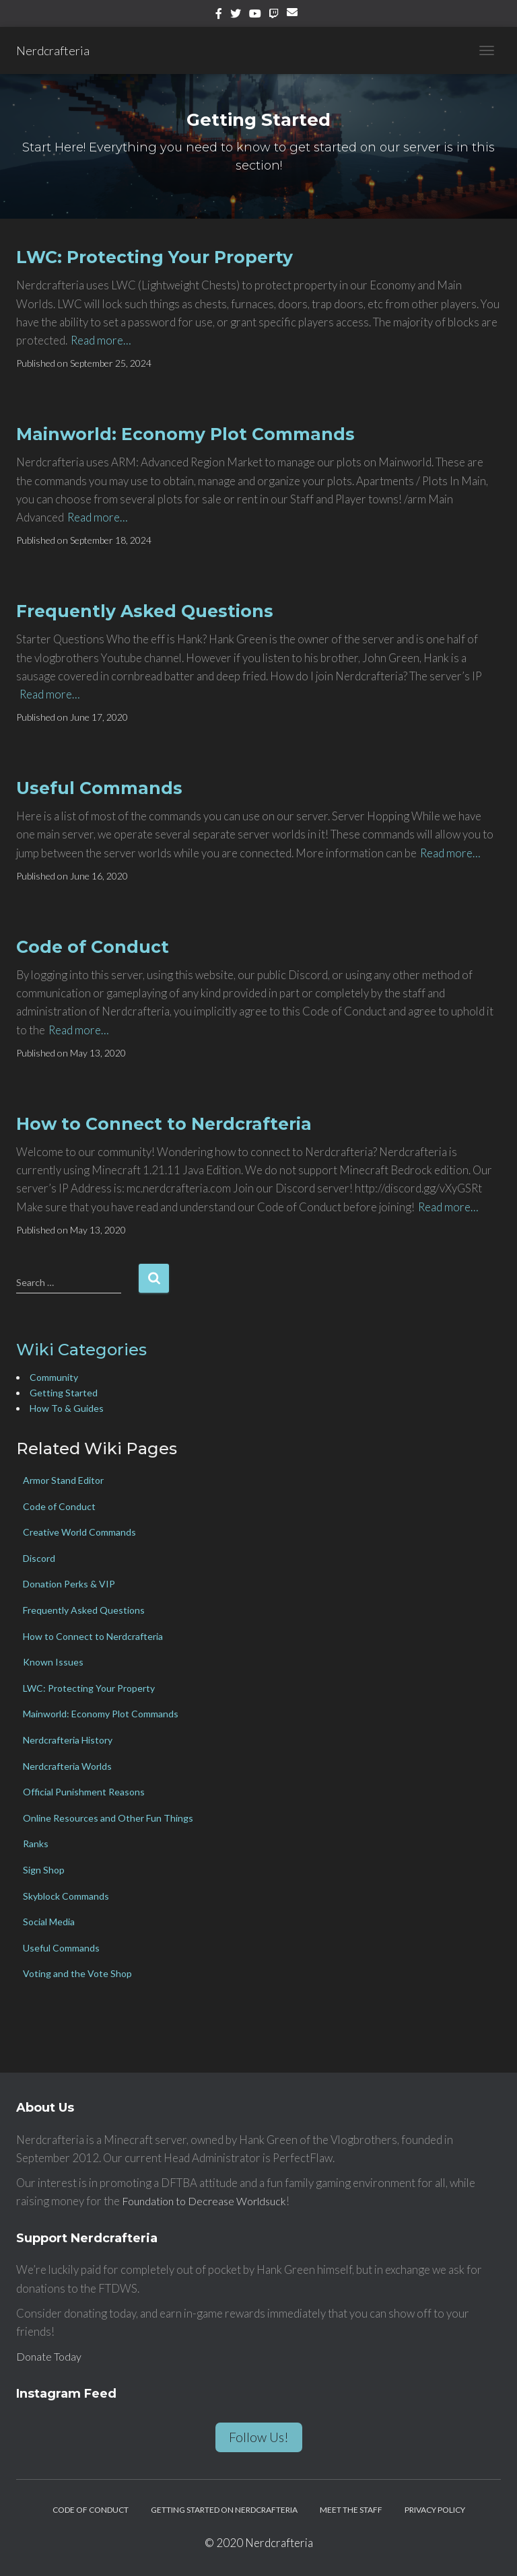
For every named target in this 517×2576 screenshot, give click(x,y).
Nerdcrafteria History (67, 1740)
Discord (39, 1558)
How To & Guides (67, 1408)
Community (54, 1377)
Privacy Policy (435, 2510)
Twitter (235, 15)
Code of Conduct (92, 947)
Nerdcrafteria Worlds (67, 1766)
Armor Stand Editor (63, 1480)
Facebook (218, 15)
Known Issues (53, 1662)
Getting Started (64, 1392)
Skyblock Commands (66, 1896)
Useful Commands (99, 788)
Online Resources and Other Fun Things (108, 1818)
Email (294, 17)
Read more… (101, 340)
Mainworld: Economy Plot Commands (185, 434)
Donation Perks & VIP (69, 1583)
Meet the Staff (351, 2510)
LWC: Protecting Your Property (154, 257)
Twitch (274, 15)
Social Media (49, 1921)
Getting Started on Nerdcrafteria (224, 2510)
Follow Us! (258, 2437)
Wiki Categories (81, 1349)
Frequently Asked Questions (144, 611)
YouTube (255, 15)
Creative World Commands (79, 1532)
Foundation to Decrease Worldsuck (209, 2201)
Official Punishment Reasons (84, 1791)
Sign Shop (44, 1869)
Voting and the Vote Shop (77, 1973)
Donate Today (49, 2356)
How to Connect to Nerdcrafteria (164, 1124)
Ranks (35, 1843)
